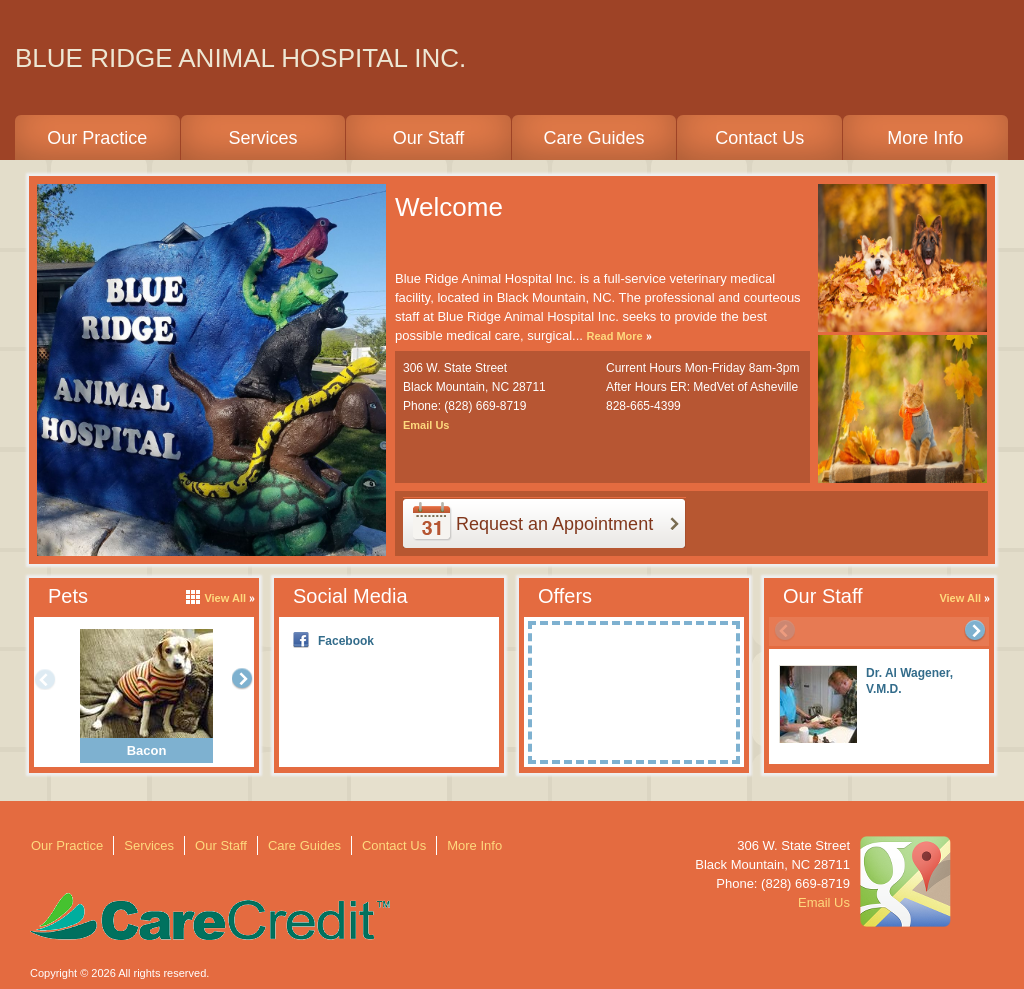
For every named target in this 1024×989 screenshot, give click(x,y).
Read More (614, 336)
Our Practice (97, 138)
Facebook (346, 641)
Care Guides (594, 138)
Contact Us (759, 138)
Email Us (426, 425)
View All (960, 598)
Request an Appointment (554, 524)
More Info (925, 138)
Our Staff (429, 138)
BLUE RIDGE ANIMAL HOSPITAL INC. (240, 58)
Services (262, 138)
